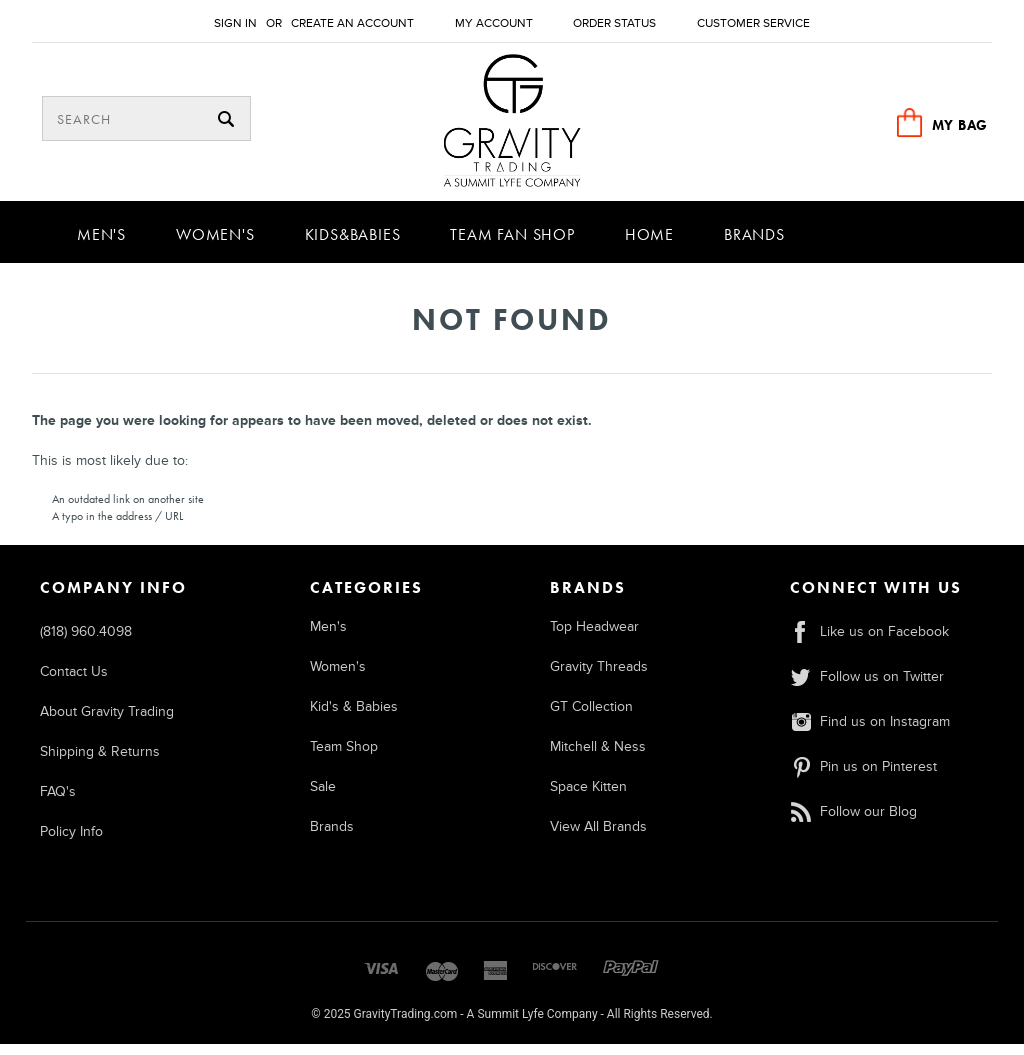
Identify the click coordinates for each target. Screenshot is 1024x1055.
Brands (754, 244)
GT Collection (591, 716)
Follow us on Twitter (866, 686)
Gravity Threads (599, 676)
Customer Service (753, 23)
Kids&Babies (353, 244)
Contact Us (74, 681)
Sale (323, 796)
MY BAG (960, 125)
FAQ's (58, 801)
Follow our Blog (853, 821)
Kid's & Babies (354, 716)
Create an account (352, 23)
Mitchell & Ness (598, 756)
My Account (494, 23)
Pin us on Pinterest (863, 776)
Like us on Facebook (869, 641)
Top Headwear (594, 636)
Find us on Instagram (869, 731)
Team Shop (344, 756)
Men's (101, 244)
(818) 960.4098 (86, 641)
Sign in (235, 23)
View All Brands (598, 836)
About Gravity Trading (107, 721)
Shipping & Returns (100, 761)
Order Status (614, 23)
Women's (215, 244)
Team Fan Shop (512, 244)
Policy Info (71, 841)
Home (649, 244)
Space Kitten (588, 796)
